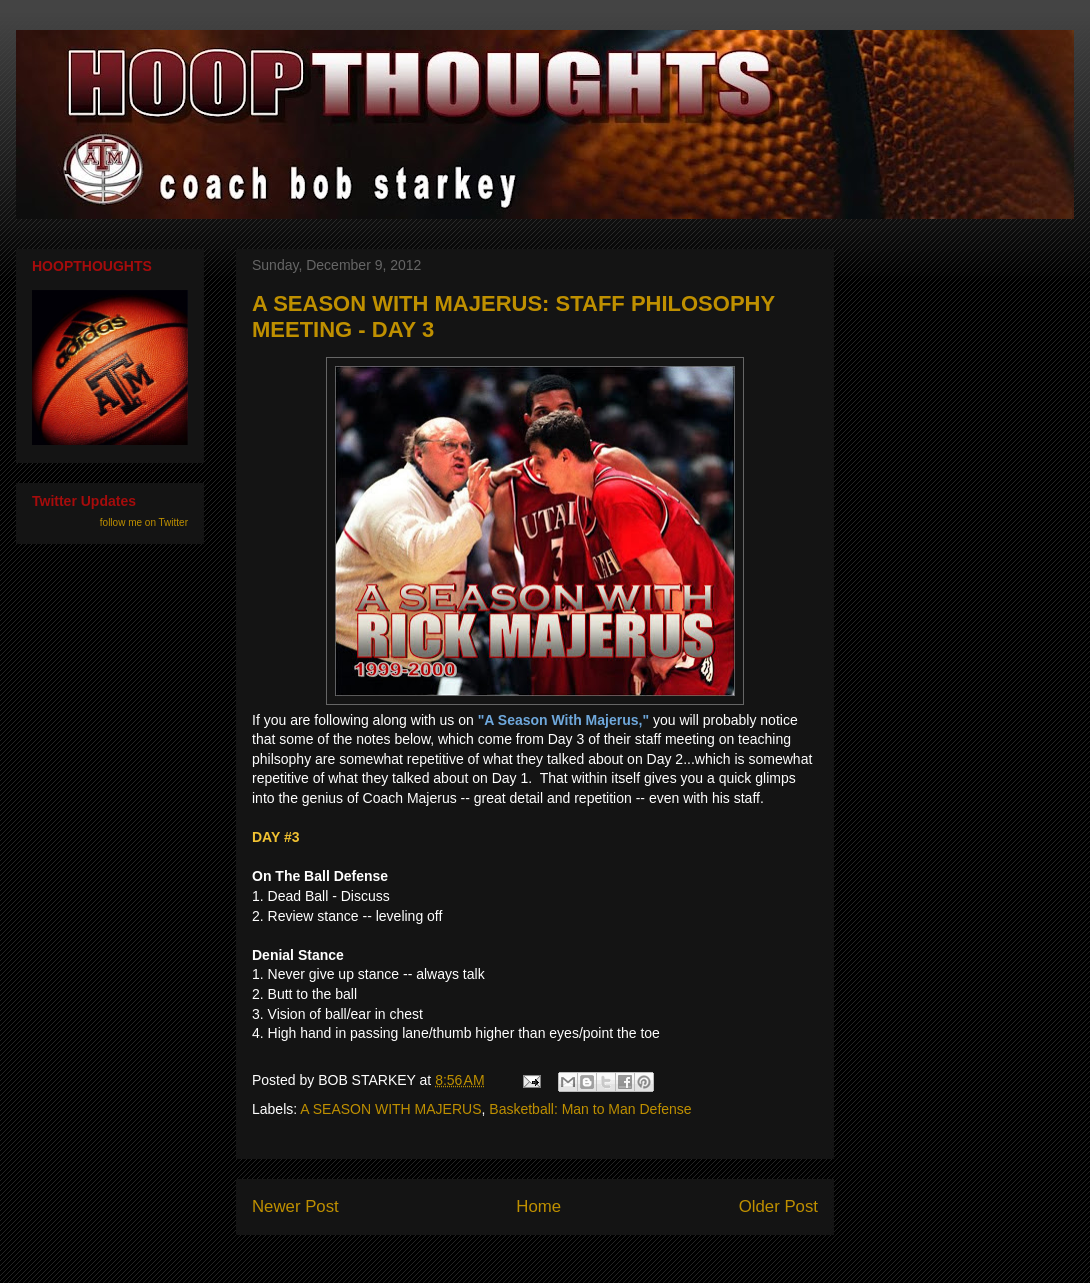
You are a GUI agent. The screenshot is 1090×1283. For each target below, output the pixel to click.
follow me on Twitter (144, 522)
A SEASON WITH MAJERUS (390, 1109)
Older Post (778, 1206)
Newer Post (295, 1206)
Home (538, 1206)
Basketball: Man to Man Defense (590, 1109)
